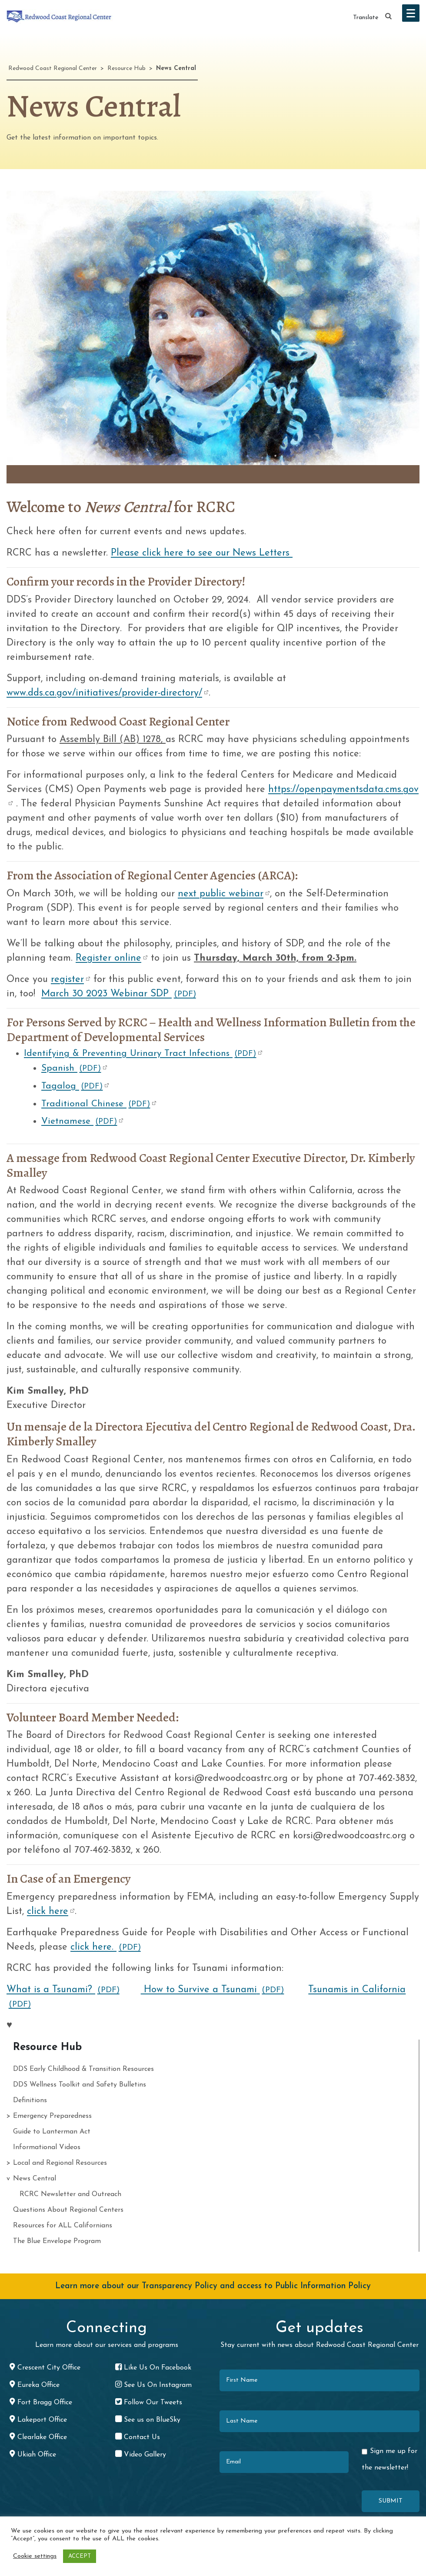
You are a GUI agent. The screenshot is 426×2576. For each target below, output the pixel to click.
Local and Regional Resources (60, 2163)
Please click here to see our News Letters (202, 553)
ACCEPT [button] (79, 2556)
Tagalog (72, 1086)
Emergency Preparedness (52, 2116)
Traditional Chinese (95, 1104)
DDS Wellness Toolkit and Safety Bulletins (79, 2084)
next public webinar (220, 894)
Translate (365, 17)
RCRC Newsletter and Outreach (70, 2194)
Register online (108, 958)
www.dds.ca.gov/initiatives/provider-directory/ (104, 693)
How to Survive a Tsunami (212, 1990)
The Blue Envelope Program (57, 2241)
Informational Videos (46, 2147)
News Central (34, 2178)
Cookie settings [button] (35, 2556)
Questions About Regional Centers (68, 2210)
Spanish (71, 1068)
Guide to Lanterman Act (51, 2131)
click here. (105, 1947)
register (67, 980)
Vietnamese (79, 1121)
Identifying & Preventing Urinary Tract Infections (140, 1054)
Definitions (30, 2100)
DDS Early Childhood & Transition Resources (83, 2069)
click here (47, 1912)
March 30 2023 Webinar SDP (118, 994)
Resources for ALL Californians (62, 2225)
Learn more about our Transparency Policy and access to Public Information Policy (213, 2286)
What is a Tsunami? (63, 1990)
